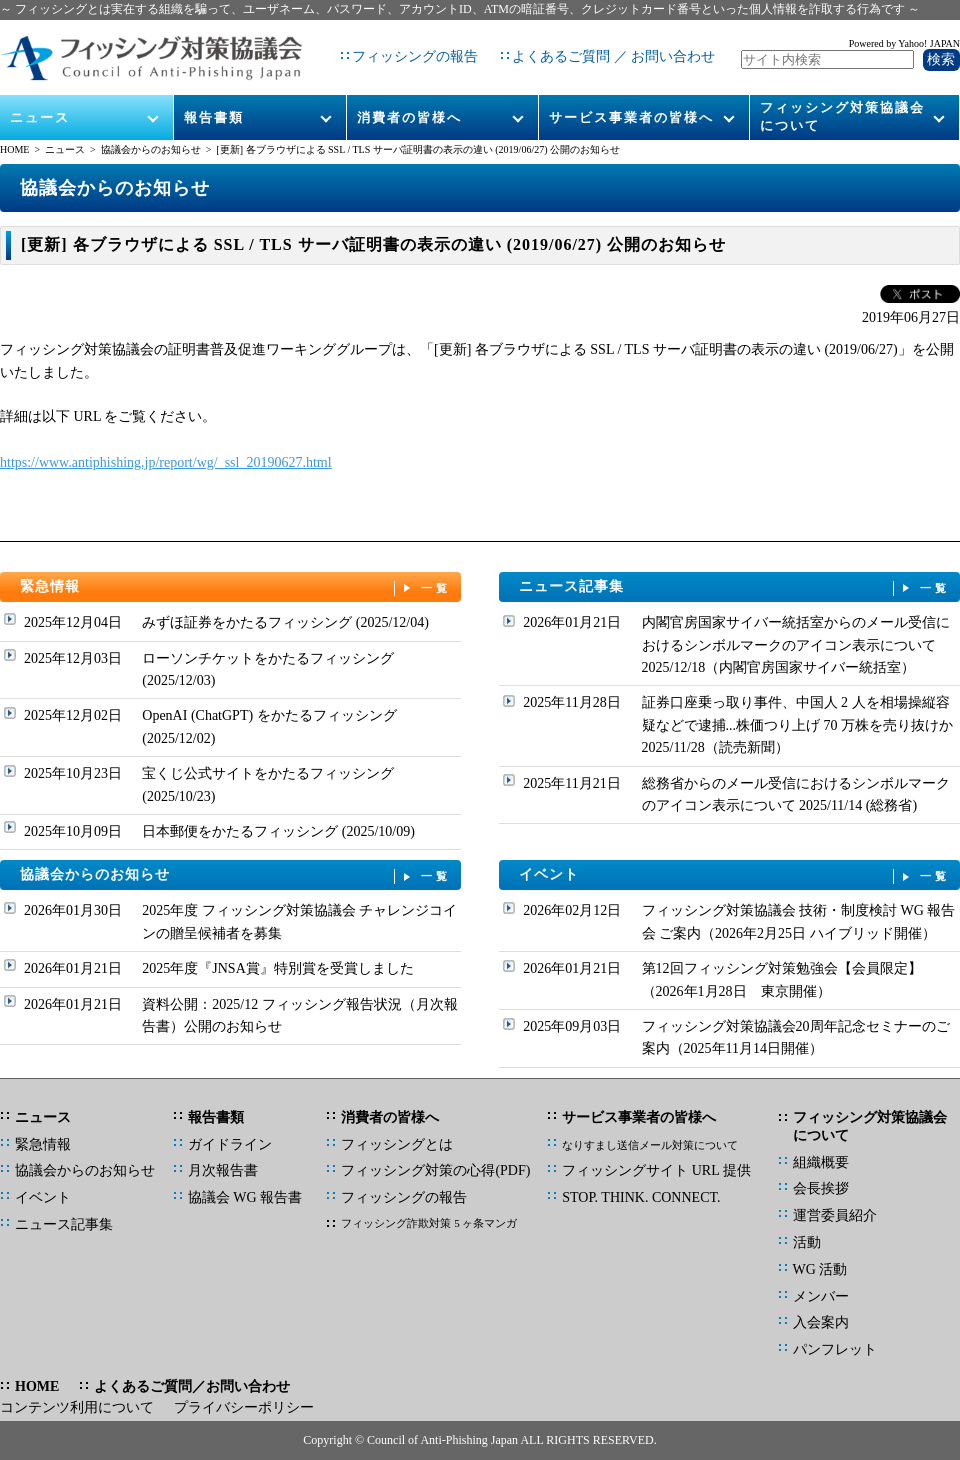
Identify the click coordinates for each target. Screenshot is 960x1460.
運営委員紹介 (835, 1215)
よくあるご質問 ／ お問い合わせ (605, 49)
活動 (807, 1242)
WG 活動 (820, 1269)
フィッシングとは (397, 1144)
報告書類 (214, 101)
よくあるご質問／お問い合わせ (192, 1386)
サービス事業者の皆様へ (631, 101)
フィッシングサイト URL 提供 (656, 1170)
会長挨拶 (821, 1188)
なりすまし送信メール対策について (650, 1145)
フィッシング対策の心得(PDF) (435, 1170)
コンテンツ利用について (77, 1407)
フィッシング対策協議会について (842, 101)
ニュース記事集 (735, 587)
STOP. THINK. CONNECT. (641, 1197)
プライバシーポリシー (244, 1407)
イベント (735, 875)
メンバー (821, 1296)
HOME (14, 149)
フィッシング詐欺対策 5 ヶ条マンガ (429, 1223)
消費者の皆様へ (409, 101)
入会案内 (821, 1322)
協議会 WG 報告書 (245, 1197)
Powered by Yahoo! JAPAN (904, 35)
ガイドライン (230, 1144)
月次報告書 (223, 1170)
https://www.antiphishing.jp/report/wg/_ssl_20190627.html (166, 462)
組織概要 (821, 1162)
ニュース (41, 101)
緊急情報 (236, 587)
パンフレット (835, 1349)
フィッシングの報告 (407, 49)
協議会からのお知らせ (151, 149)
